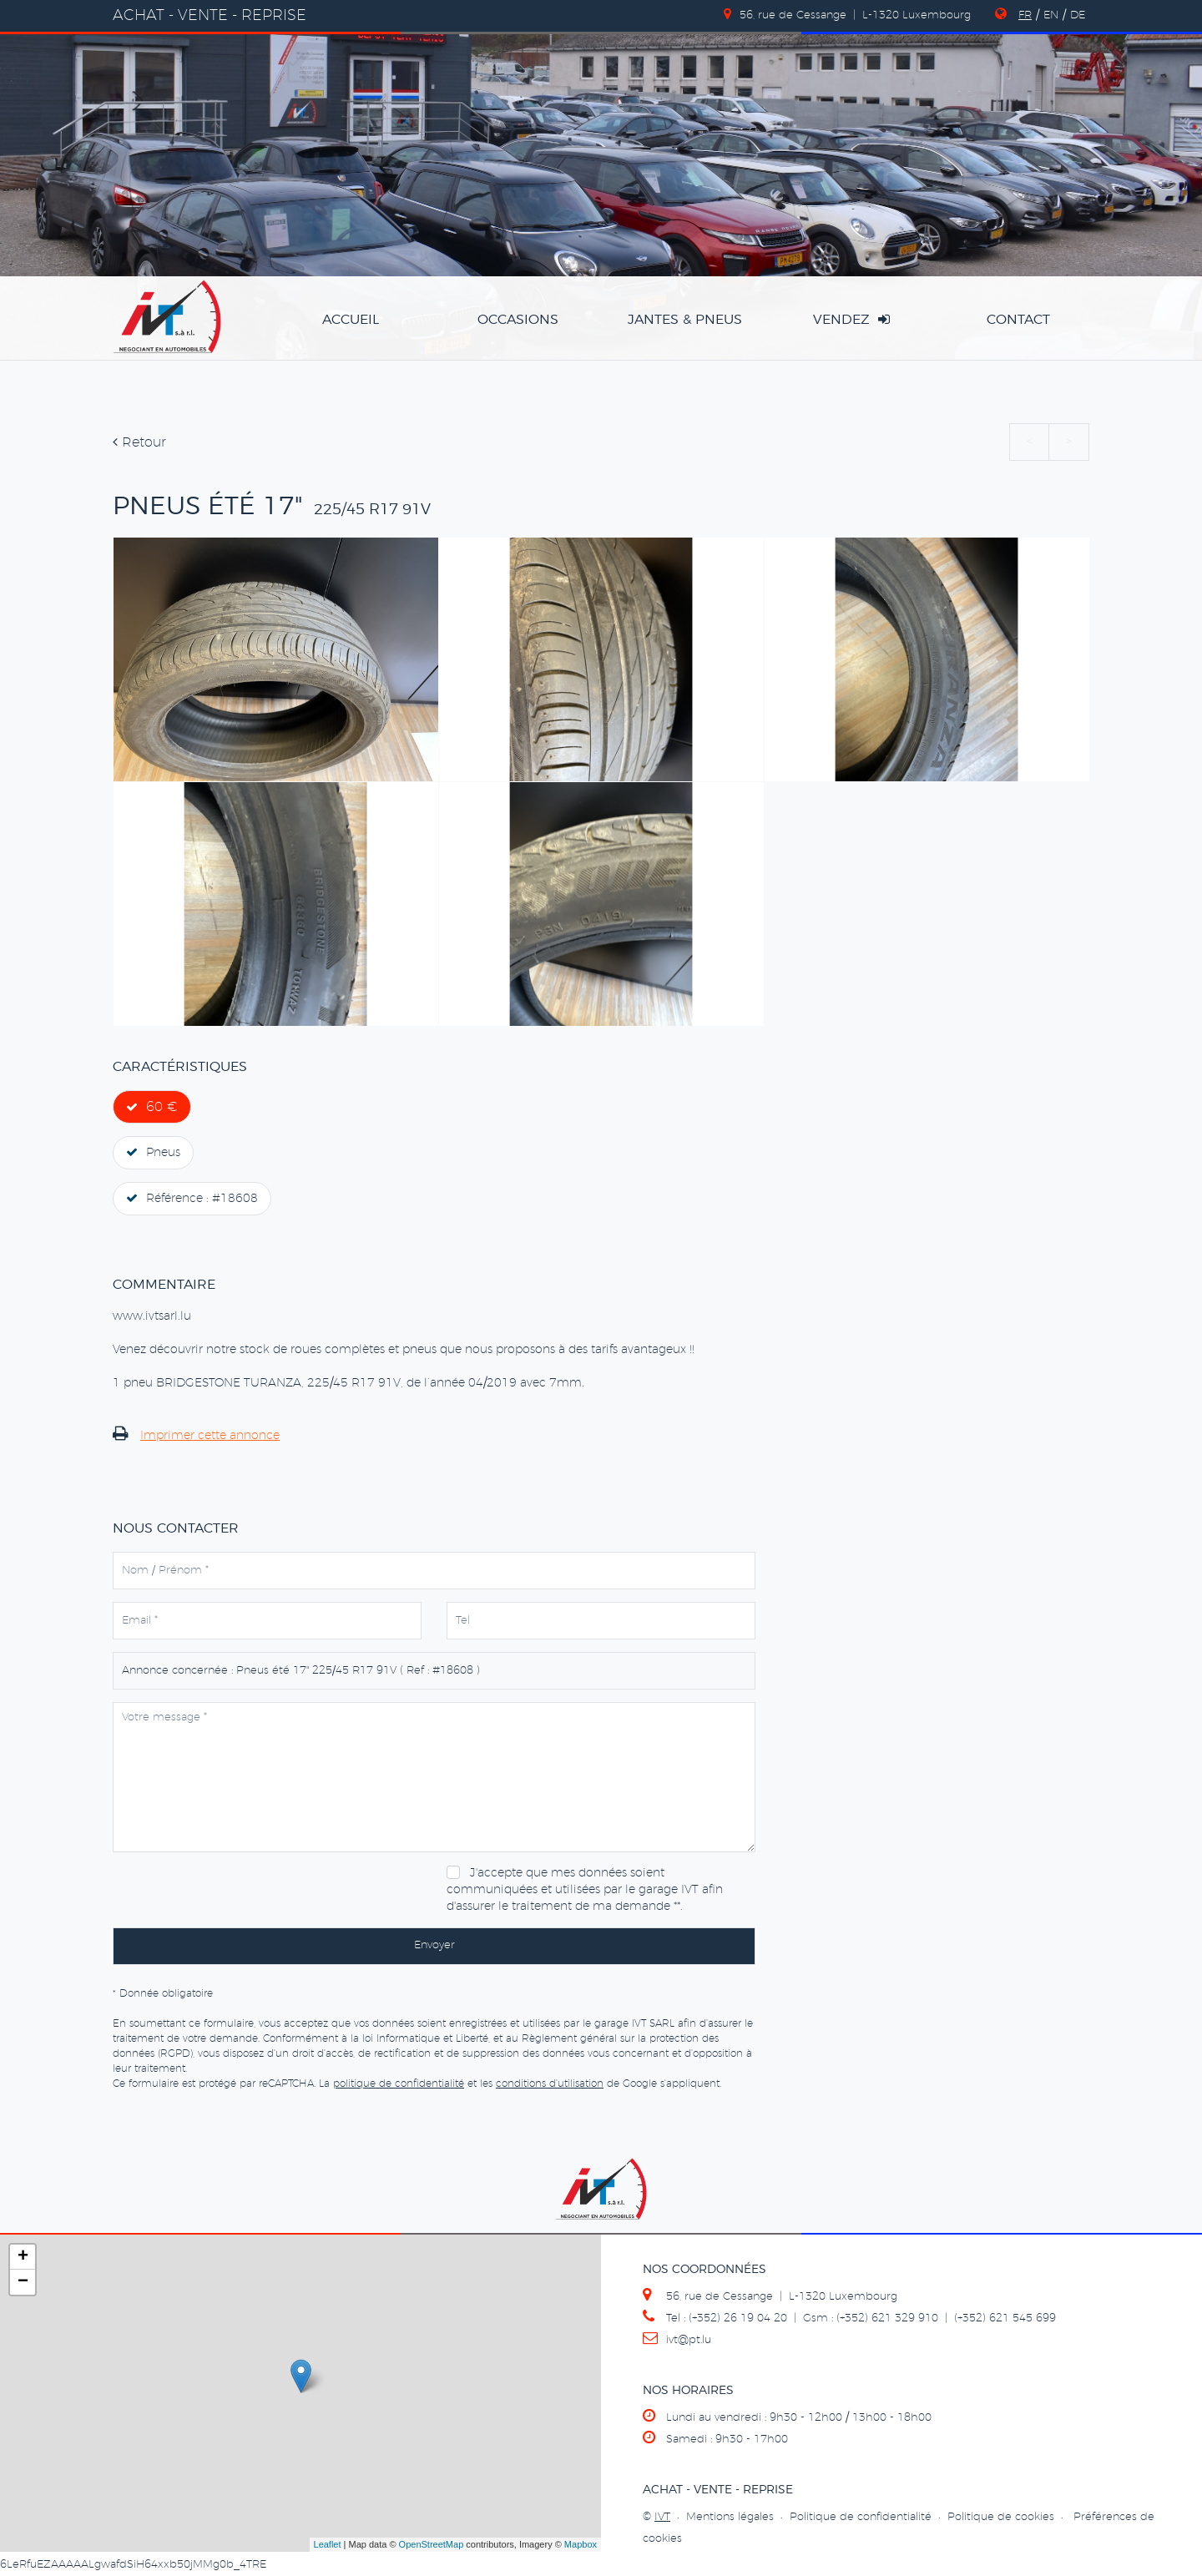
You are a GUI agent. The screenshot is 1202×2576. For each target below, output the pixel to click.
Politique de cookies (1000, 2517)
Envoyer (434, 1945)
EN (1050, 15)
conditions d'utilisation (550, 2083)
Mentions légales (730, 2517)
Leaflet (327, 2544)
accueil (350, 319)
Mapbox (580, 2544)
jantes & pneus (685, 319)
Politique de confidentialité (861, 2517)
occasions (517, 319)
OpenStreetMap (431, 2544)
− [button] (23, 2282)
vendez (851, 319)
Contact (1018, 319)
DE (1077, 15)
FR (1025, 15)
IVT (662, 2517)
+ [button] (23, 2257)
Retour (139, 442)
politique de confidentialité (398, 2083)
